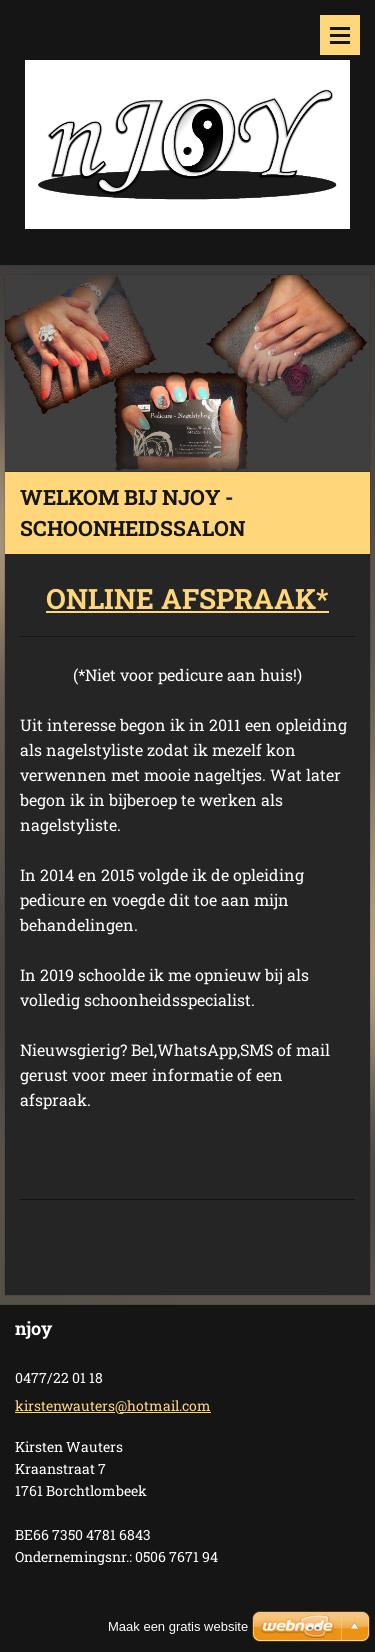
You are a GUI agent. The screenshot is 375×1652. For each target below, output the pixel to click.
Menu (340, 35)
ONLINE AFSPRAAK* (187, 598)
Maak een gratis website (178, 1626)
